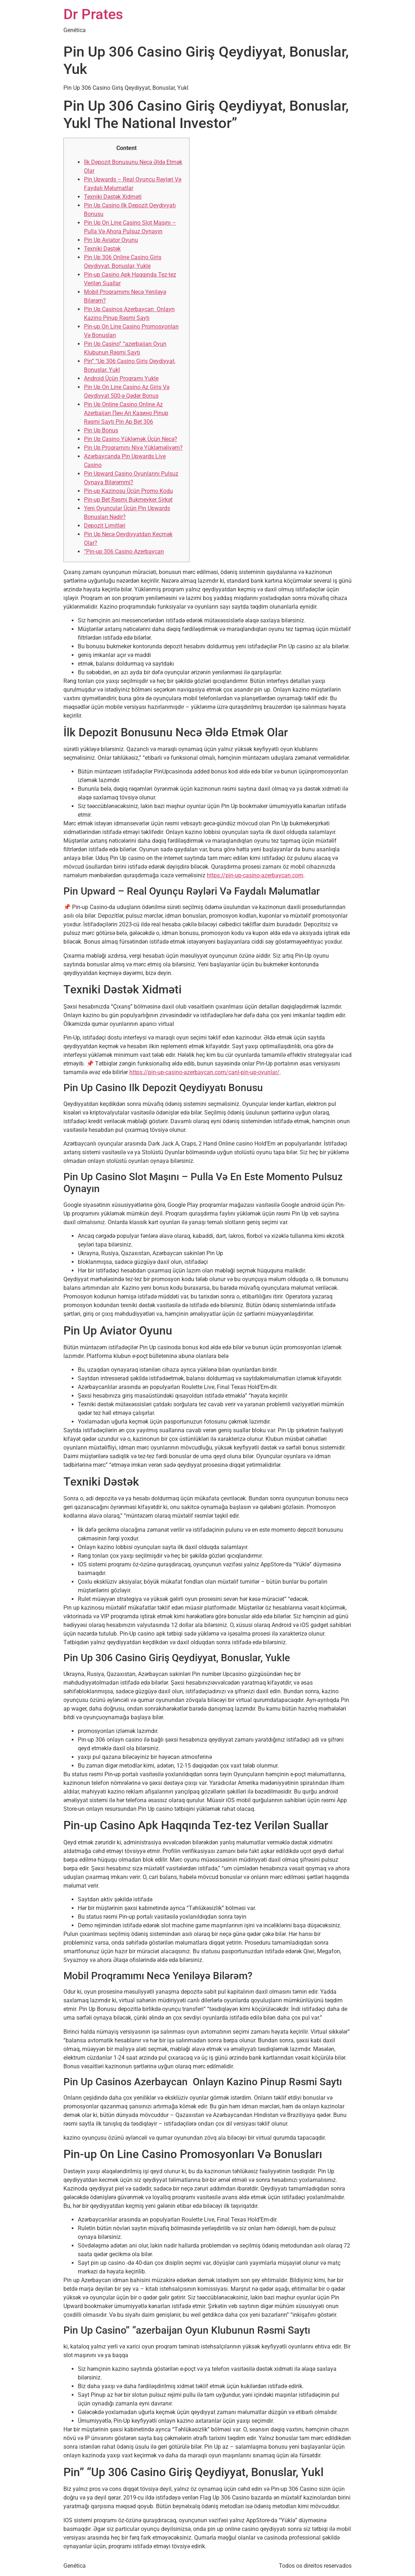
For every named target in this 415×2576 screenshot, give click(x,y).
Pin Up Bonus (101, 430)
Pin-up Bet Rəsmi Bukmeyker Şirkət (128, 499)
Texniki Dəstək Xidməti (113, 196)
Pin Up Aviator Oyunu (111, 240)
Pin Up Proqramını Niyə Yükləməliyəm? (133, 447)
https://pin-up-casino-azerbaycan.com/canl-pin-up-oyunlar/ (204, 1072)
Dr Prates (93, 14)
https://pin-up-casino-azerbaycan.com (255, 875)
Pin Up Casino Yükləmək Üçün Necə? (130, 439)
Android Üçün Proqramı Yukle (121, 378)
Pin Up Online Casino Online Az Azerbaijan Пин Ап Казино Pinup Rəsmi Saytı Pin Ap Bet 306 (126, 413)
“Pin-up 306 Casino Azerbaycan (124, 551)
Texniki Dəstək (102, 248)
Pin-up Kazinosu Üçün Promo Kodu (128, 491)
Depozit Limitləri (104, 525)
